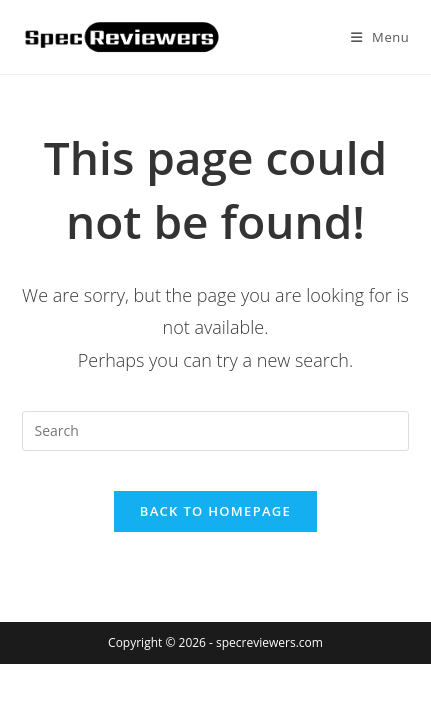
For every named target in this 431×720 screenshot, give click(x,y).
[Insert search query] (216, 431)
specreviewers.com (269, 642)
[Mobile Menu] (380, 37)
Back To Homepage (215, 511)
